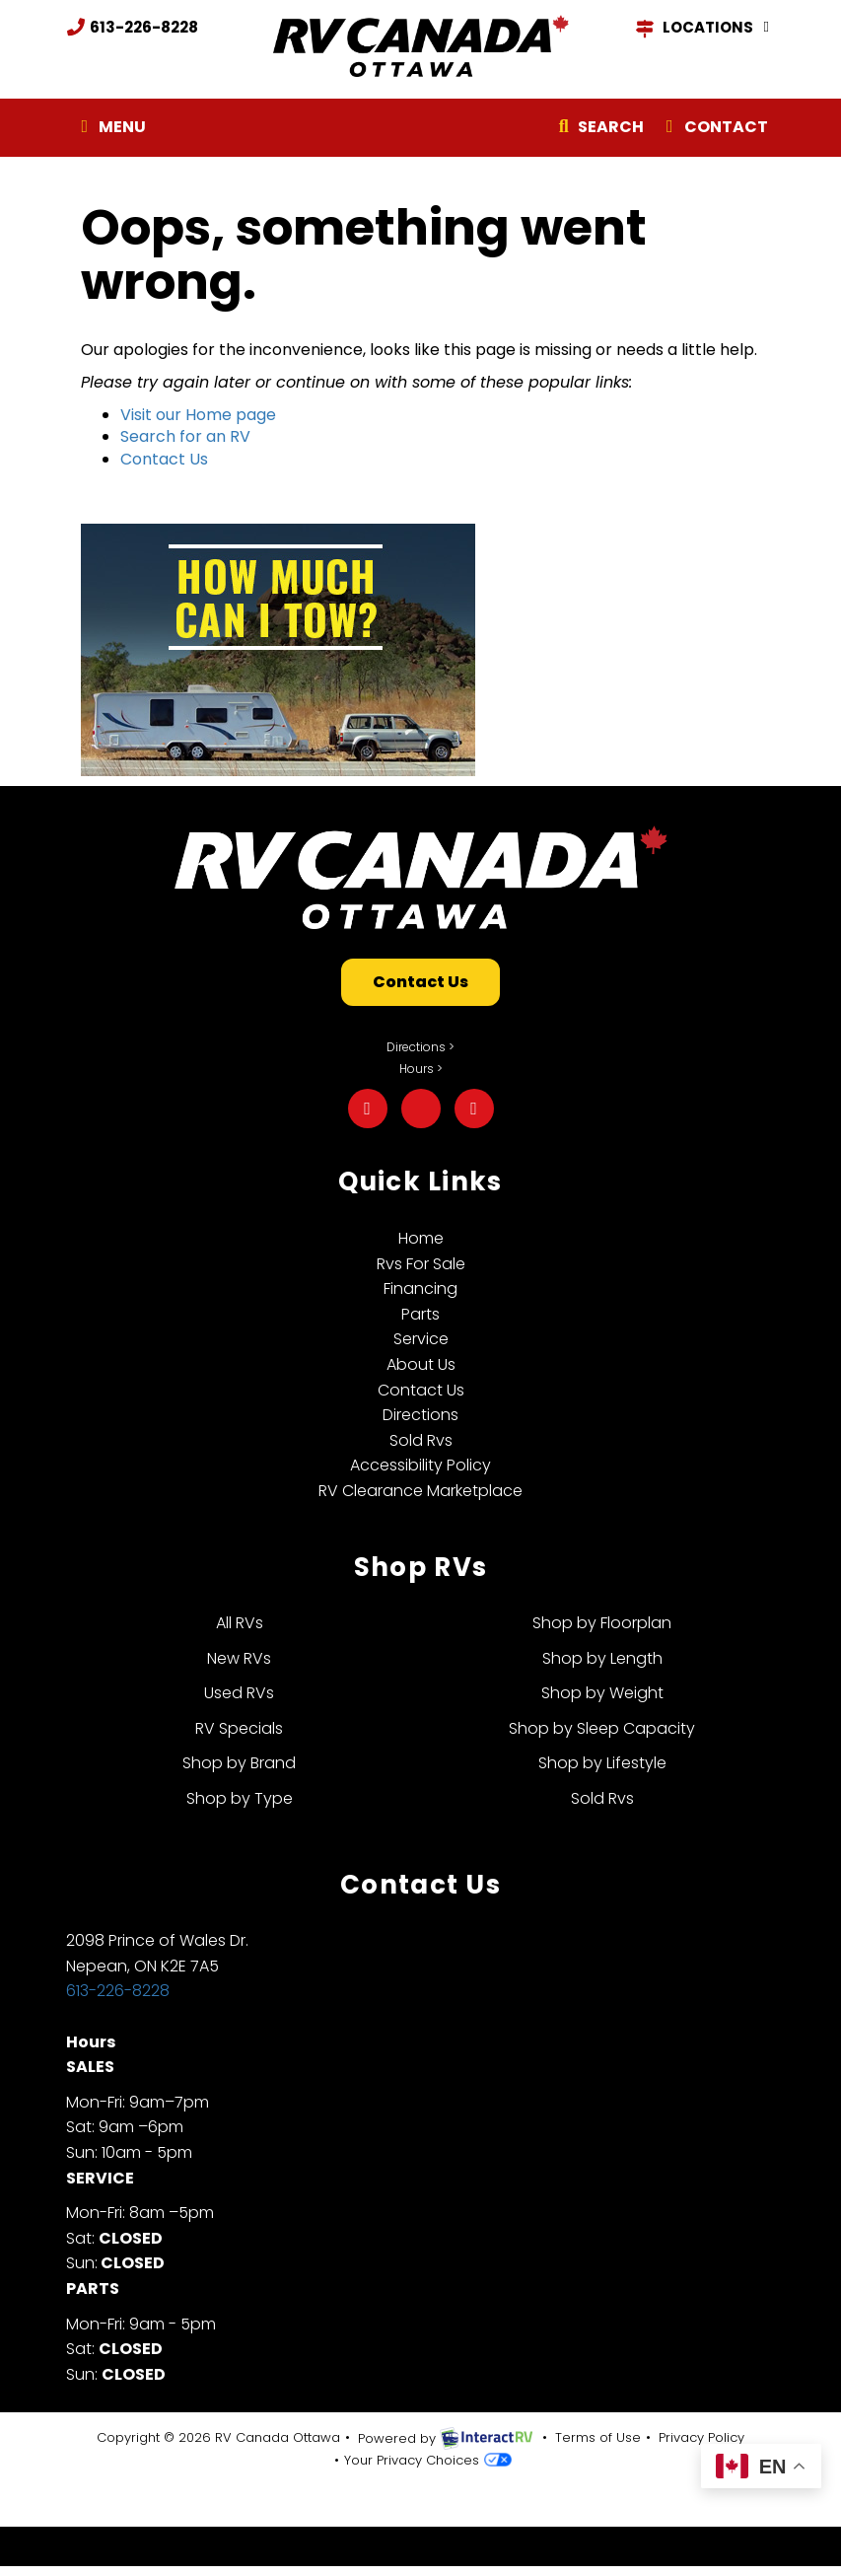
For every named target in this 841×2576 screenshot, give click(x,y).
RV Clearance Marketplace (420, 1490)
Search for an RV (185, 436)
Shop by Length (602, 1658)
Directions (420, 1414)
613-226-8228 (132, 27)
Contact (713, 130)
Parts (420, 1314)
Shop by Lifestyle (602, 1763)
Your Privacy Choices (428, 2460)
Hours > (421, 1068)
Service (421, 1338)
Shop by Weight (602, 1693)
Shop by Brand (239, 1763)
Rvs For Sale (421, 1263)
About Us (421, 1364)
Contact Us (164, 459)
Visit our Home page (198, 414)
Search (598, 130)
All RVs (239, 1622)
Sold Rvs (421, 1440)
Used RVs (239, 1693)
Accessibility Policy (420, 1465)
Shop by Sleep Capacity (602, 1728)
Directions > (420, 1046)
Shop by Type (239, 1798)
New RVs (239, 1658)
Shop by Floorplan (601, 1622)
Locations (705, 27)
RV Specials (239, 1728)
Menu (114, 130)
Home (421, 1238)
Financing (420, 1288)
